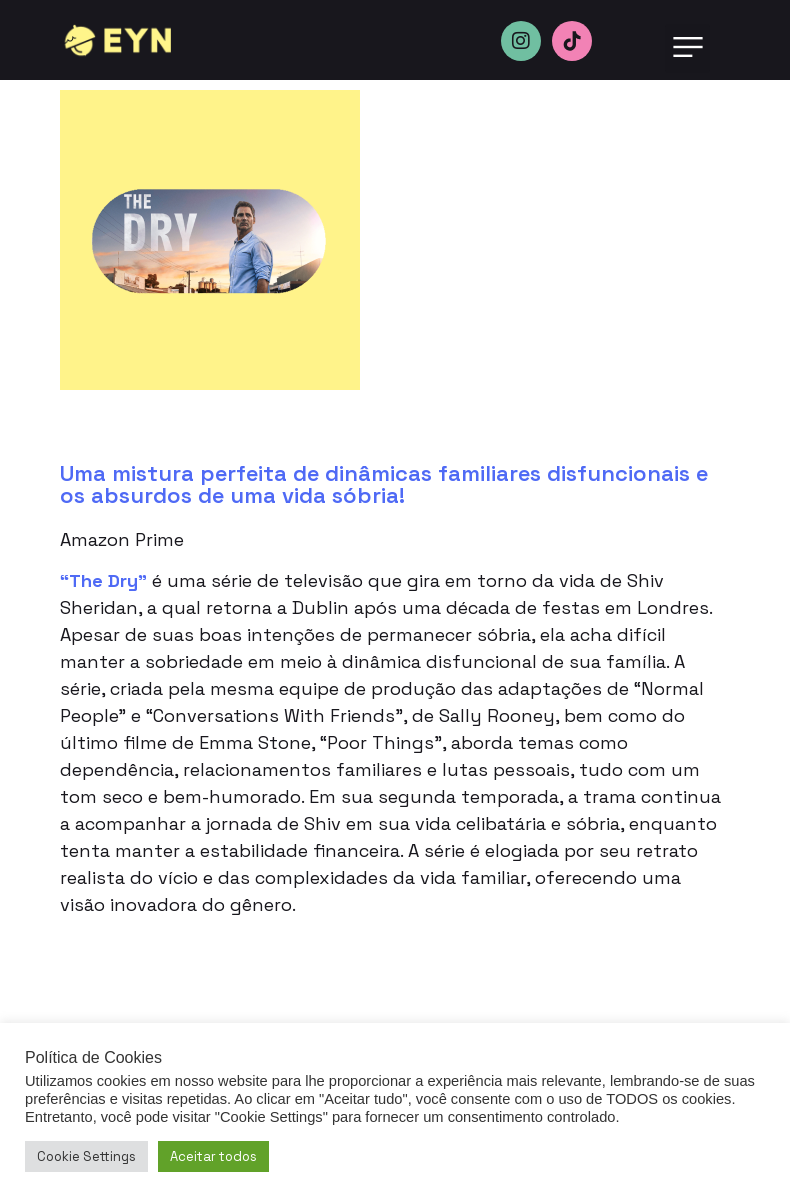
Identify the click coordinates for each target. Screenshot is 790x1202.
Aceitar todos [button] (213, 1156)
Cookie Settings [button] (86, 1156)
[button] (687, 48)
